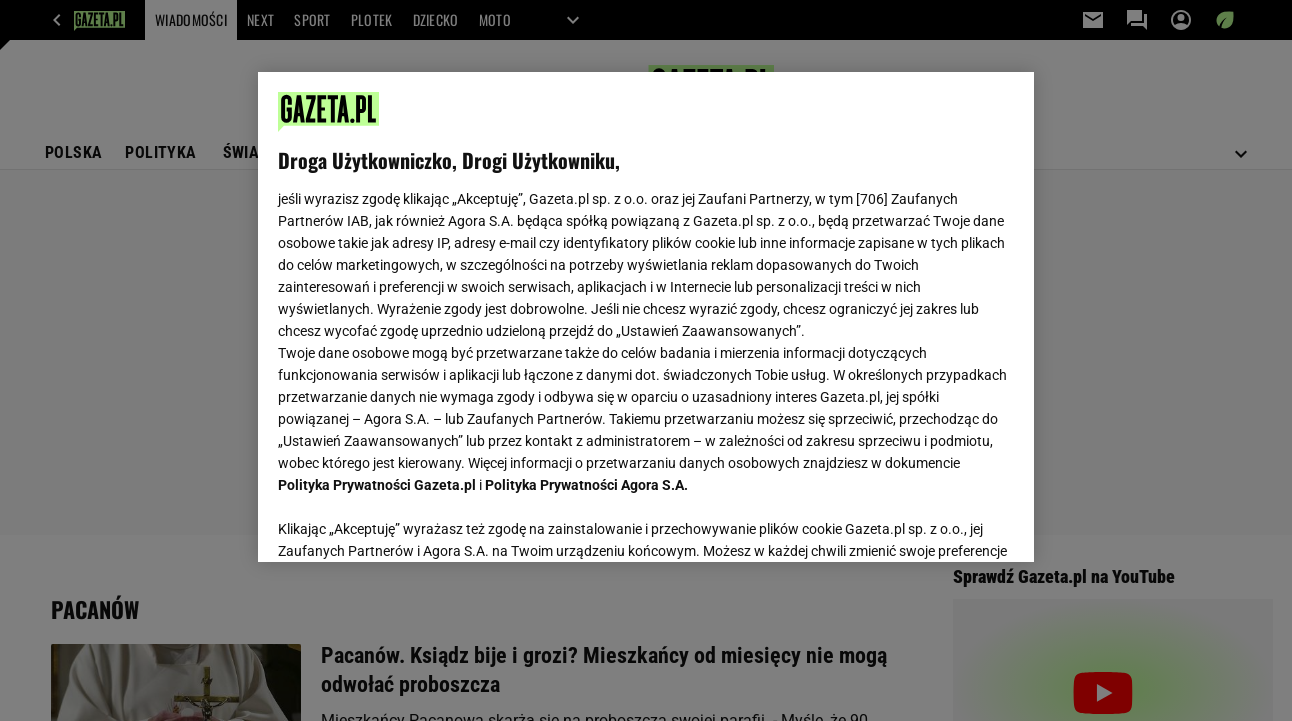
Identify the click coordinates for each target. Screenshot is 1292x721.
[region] (645, 317)
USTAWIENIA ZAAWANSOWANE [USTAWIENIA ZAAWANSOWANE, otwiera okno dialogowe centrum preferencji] (409, 522)
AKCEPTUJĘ (945, 523)
